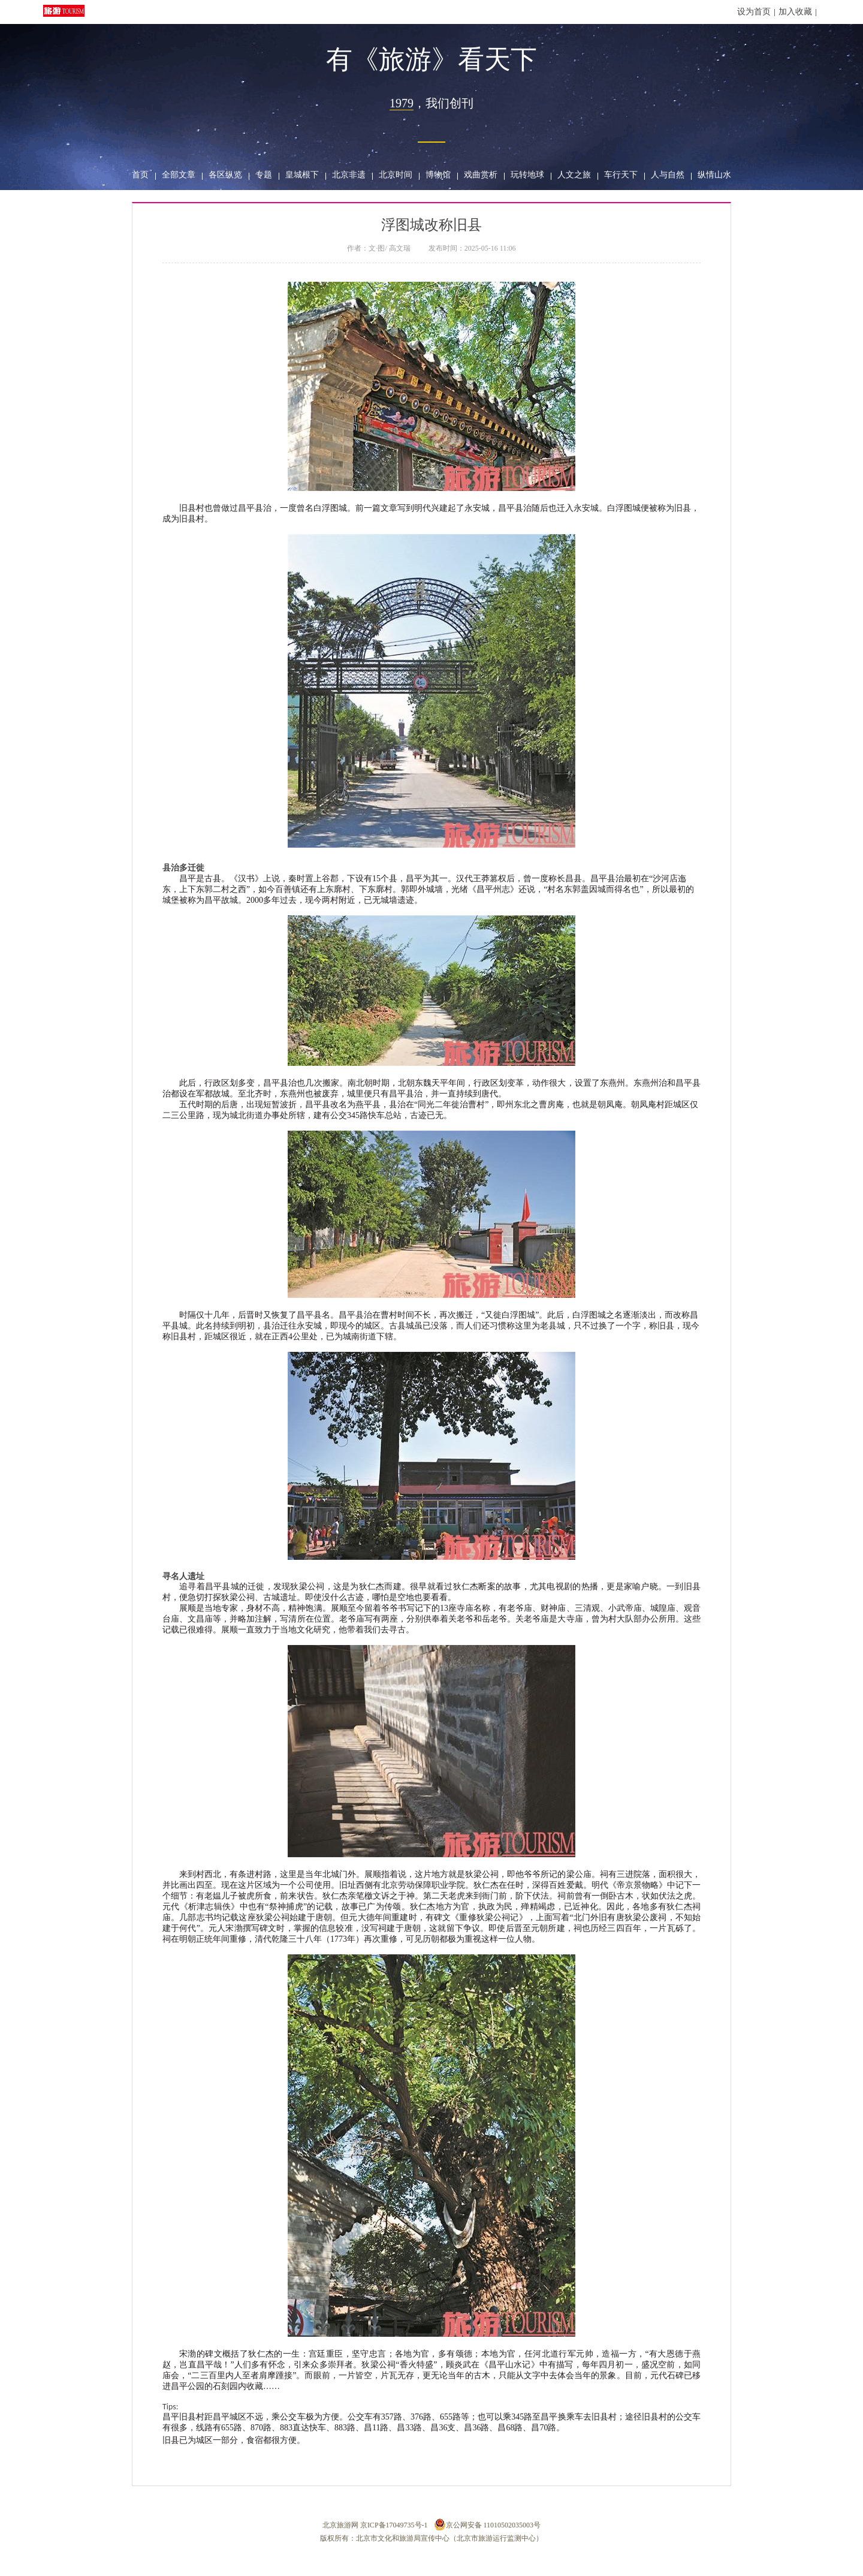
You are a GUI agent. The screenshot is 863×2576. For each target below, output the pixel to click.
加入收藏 (795, 11)
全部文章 (178, 174)
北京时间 (395, 174)
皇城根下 (302, 174)
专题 (263, 174)
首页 (140, 174)
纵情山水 (714, 174)
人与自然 (667, 174)
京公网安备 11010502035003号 (487, 2524)
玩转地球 (527, 174)
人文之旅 (574, 174)
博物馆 (438, 174)
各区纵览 (225, 174)
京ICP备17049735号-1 (394, 2525)
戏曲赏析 (480, 174)
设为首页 (754, 11)
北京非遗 (349, 174)
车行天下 (621, 174)
